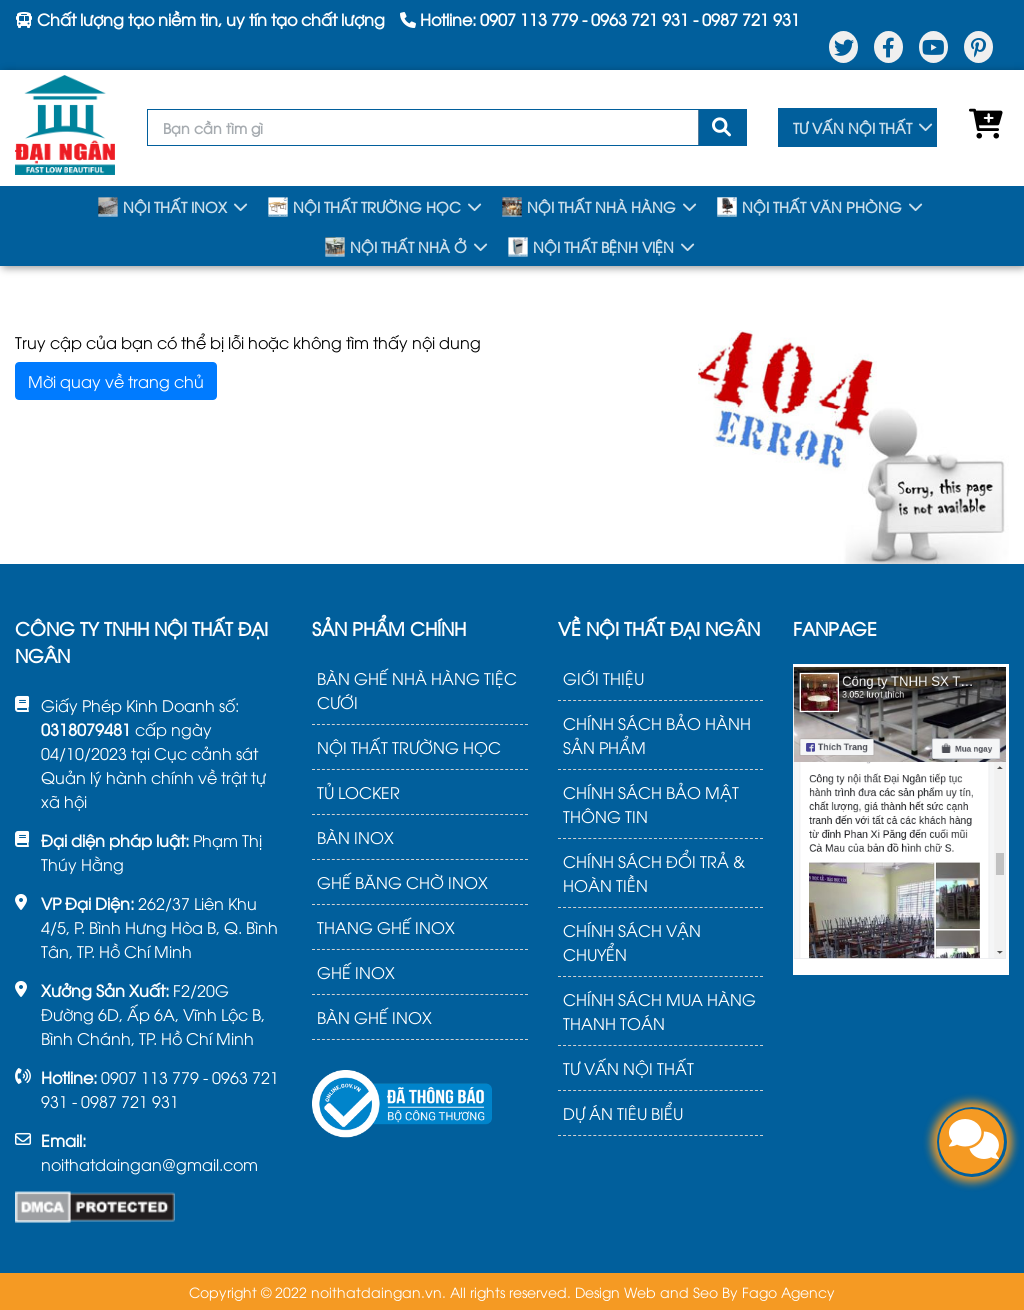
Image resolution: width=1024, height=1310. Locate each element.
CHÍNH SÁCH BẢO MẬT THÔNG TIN (651, 804)
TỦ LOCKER (358, 792)
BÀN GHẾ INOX (374, 1017)
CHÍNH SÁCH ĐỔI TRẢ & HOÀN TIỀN (654, 873)
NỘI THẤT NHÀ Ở (396, 247)
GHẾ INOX (356, 972)
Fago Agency (788, 1291)
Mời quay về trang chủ (116, 381)
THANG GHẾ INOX (386, 927)
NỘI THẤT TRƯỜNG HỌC (364, 207)
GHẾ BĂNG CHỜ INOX (402, 882)
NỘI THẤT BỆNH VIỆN (591, 247)
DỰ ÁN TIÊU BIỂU (623, 1113)
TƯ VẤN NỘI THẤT (852, 127)
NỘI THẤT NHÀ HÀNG (589, 207)
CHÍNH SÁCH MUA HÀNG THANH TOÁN (659, 1011)
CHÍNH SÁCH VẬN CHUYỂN (632, 942)
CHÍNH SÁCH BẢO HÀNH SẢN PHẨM (657, 735)
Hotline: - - (600, 19)
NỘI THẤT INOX (162, 207)
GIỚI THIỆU (603, 678)
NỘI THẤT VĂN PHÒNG (809, 207)
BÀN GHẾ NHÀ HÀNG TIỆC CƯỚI (417, 690)
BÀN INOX (355, 837)
